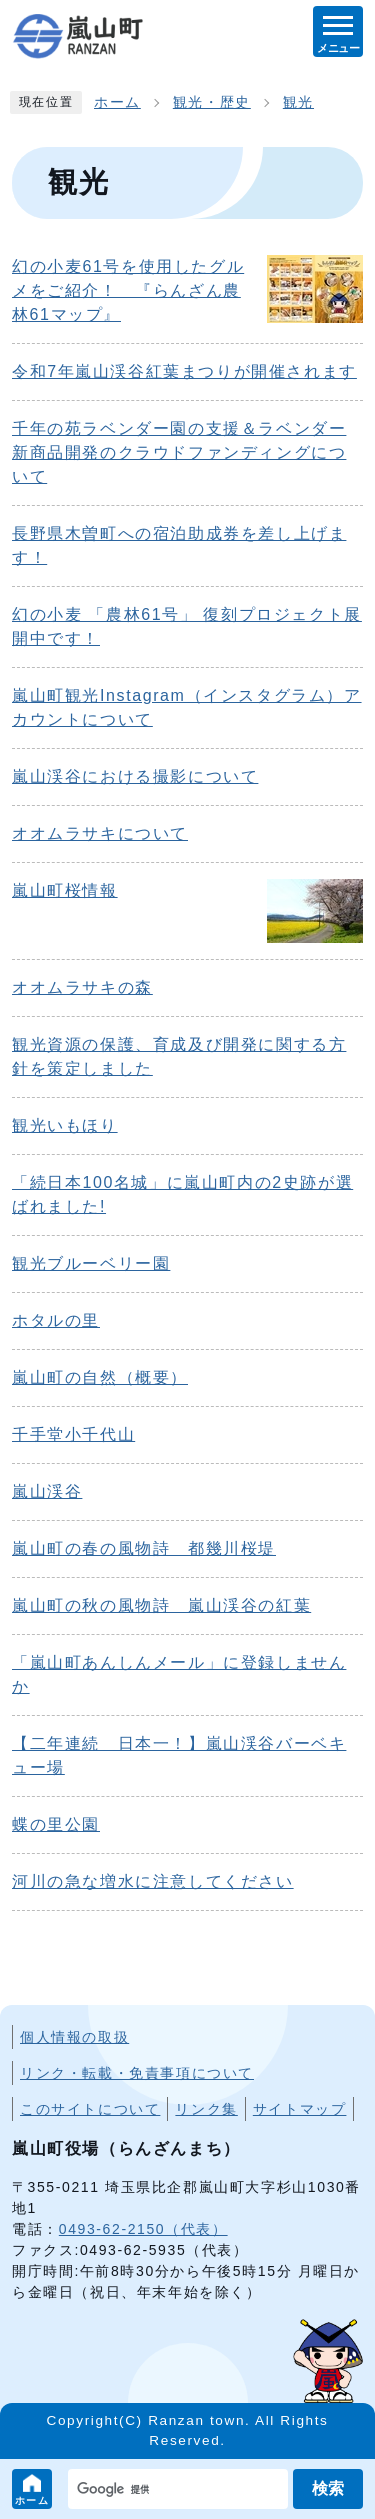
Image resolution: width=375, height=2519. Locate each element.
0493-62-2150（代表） (143, 2229)
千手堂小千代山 (73, 1434)
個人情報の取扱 (74, 2037)
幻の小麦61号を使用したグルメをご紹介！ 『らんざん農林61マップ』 (128, 290)
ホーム (32, 2500)
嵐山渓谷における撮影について (135, 776)
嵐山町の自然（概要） (100, 1377)
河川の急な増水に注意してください (153, 1881)
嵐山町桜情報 (65, 890)
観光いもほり (65, 1125)
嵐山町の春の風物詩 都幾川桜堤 (144, 1548)
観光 (298, 102)
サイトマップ (300, 2109)
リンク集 (206, 2109)
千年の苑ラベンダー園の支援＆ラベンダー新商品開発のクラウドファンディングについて (179, 452)
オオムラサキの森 (82, 987)
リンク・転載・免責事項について (137, 2073)
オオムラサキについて (100, 833)
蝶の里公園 (56, 1824)
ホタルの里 (56, 1320)
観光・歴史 (212, 102)
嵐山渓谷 (47, 1491)
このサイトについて (90, 2109)
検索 (328, 2488)
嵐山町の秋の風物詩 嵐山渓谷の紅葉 (161, 1605)
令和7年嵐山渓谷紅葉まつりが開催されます (184, 371)
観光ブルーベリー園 (91, 1263)
